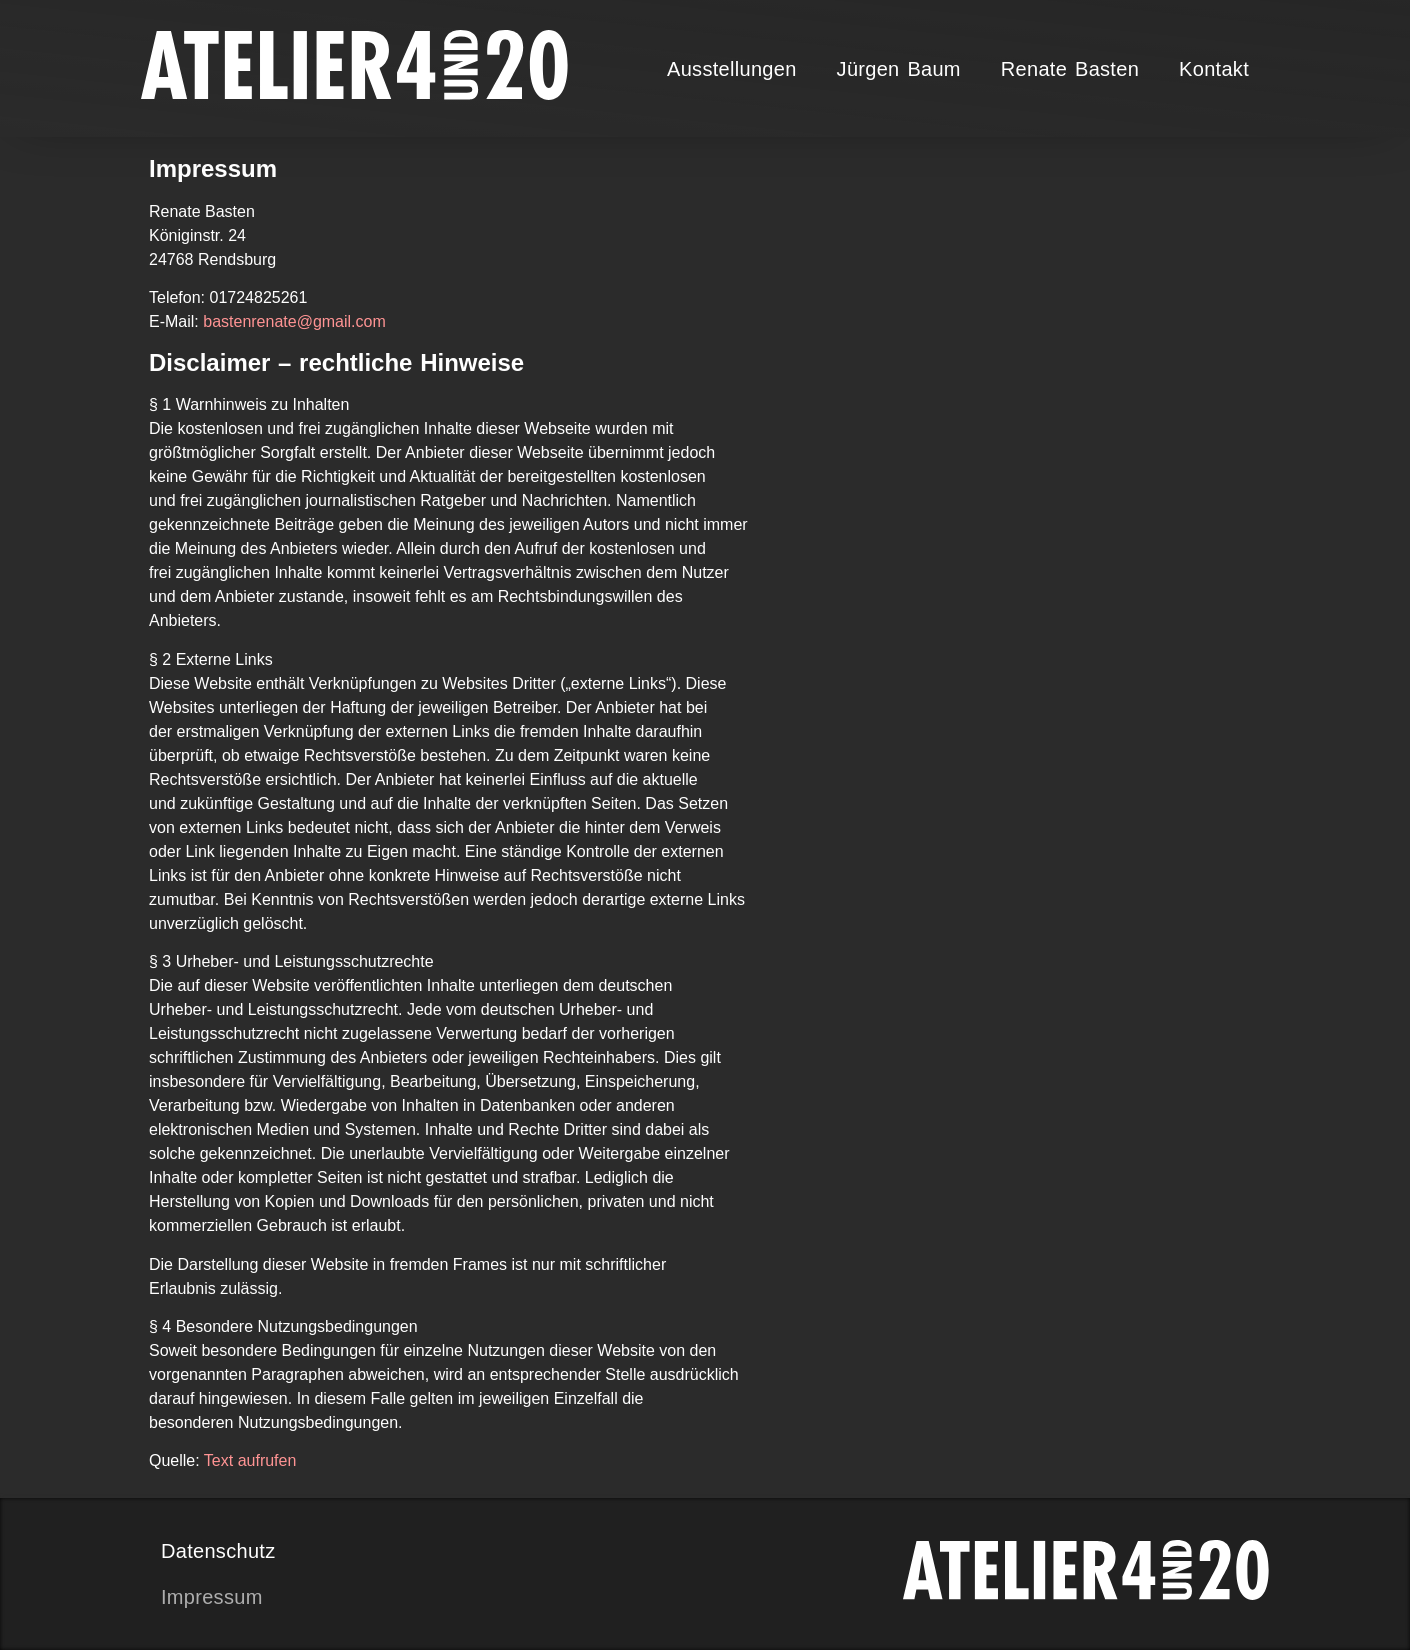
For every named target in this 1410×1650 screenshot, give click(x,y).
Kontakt (1214, 69)
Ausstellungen (732, 69)
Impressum (212, 1597)
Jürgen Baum (899, 69)
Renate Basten (1070, 69)
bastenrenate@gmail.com (294, 321)
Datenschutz (218, 1551)
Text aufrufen (250, 1460)
